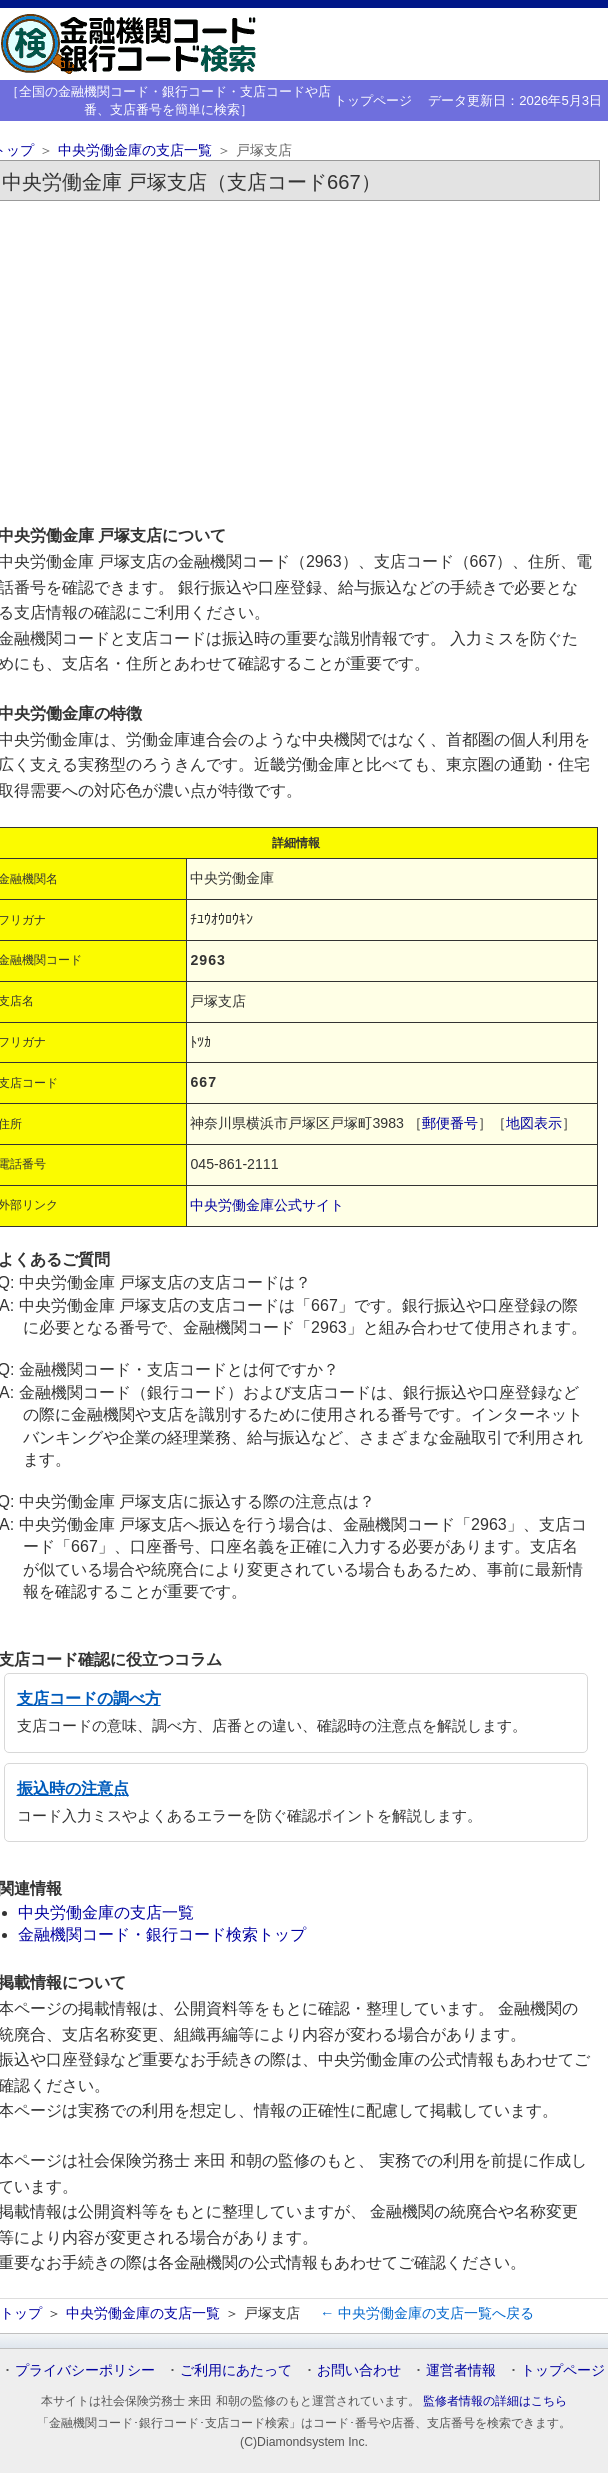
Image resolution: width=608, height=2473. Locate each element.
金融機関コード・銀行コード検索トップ (162, 1934)
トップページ (373, 100)
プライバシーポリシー (85, 2370)
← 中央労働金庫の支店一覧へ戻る (427, 2313)
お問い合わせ (359, 2370)
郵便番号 (450, 1123)
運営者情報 (461, 2370)
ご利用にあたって (236, 2370)
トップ (21, 2313)
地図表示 (534, 1123)
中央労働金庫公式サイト (267, 1205)
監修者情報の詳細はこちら (495, 2401)
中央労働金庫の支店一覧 (135, 150)
